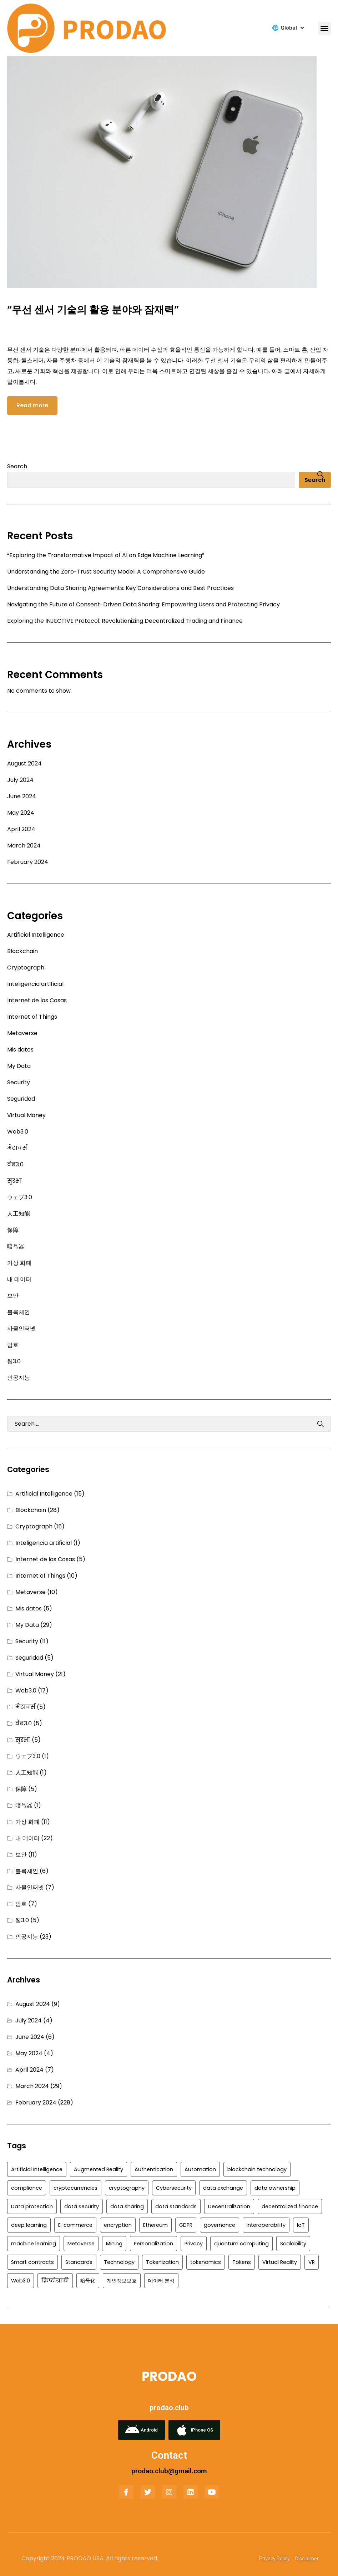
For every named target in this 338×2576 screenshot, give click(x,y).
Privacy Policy (274, 2558)
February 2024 (27, 862)
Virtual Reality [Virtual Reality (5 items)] (279, 2262)
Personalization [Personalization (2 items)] (153, 2243)
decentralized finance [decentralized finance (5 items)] (290, 2206)
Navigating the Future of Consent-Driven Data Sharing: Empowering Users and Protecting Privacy (143, 604)
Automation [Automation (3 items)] (200, 2169)
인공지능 (18, 1378)
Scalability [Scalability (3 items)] (293, 2243)
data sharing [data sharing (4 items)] (127, 2206)
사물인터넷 (21, 1328)
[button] (324, 28)
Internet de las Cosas (37, 1000)
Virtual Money (26, 1115)
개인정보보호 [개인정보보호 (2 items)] (122, 2280)
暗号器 (15, 1246)
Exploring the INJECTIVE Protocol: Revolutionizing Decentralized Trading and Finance (125, 621)
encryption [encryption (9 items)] (118, 2225)
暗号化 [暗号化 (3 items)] (87, 2280)
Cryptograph (25, 967)
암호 (13, 1345)
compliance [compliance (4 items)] (26, 2187)
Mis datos (20, 1049)
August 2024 (24, 763)
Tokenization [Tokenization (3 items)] (162, 2262)
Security (18, 1082)
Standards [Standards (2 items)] (78, 2262)
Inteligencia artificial (35, 984)
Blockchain (22, 951)
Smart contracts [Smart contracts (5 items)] (32, 2262)
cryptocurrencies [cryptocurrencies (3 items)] (75, 2187)
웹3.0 (14, 1361)
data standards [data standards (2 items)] (176, 2206)
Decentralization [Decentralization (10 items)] (229, 2206)
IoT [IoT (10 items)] (301, 2225)
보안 (13, 1296)
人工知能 (18, 1214)
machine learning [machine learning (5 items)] (33, 2243)
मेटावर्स (17, 1148)
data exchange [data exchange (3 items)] (223, 2187)
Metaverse (22, 1033)
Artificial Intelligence (35, 935)
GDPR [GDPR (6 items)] (185, 2225)
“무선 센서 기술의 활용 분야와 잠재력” (93, 310)
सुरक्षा (14, 1181)
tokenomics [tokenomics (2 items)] (205, 2262)
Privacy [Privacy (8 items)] (194, 2243)
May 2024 (20, 813)
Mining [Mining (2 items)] (114, 2243)
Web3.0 (17, 1131)
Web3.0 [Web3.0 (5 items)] (20, 2280)
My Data (19, 1066)
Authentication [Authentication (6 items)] (154, 2169)
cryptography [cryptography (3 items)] (127, 2187)
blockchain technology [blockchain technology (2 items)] (257, 2169)
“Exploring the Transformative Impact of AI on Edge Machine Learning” (105, 555)
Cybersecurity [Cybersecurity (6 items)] (174, 2187)
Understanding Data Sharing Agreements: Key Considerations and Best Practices (120, 588)
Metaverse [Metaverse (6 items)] (81, 2243)
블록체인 (18, 1312)
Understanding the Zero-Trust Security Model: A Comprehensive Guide (106, 571)
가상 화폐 (19, 1263)
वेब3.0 (15, 1164)
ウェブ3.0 (19, 1197)
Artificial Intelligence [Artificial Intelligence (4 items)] (36, 2169)
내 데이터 (19, 1279)
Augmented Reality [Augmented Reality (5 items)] (98, 2169)
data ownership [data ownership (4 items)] (275, 2187)
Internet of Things (32, 1017)
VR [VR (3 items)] (311, 2262)
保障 (13, 1230)
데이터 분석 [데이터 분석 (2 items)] (161, 2280)
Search (17, 466)
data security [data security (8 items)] (81, 2206)
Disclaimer (307, 2558)
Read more (32, 405)
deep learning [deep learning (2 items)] (29, 2225)
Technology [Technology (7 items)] (119, 2262)
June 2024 (21, 796)
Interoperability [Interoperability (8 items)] (266, 2225)
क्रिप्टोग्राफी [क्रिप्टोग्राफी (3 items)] (55, 2280)
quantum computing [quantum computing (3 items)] (241, 2243)
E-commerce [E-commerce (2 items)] (75, 2225)
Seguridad (21, 1099)
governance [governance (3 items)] (219, 2225)
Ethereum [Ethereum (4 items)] (155, 2225)
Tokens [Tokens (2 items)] (241, 2262)
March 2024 (24, 845)
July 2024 (20, 780)
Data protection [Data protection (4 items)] (32, 2206)
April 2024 (21, 829)
